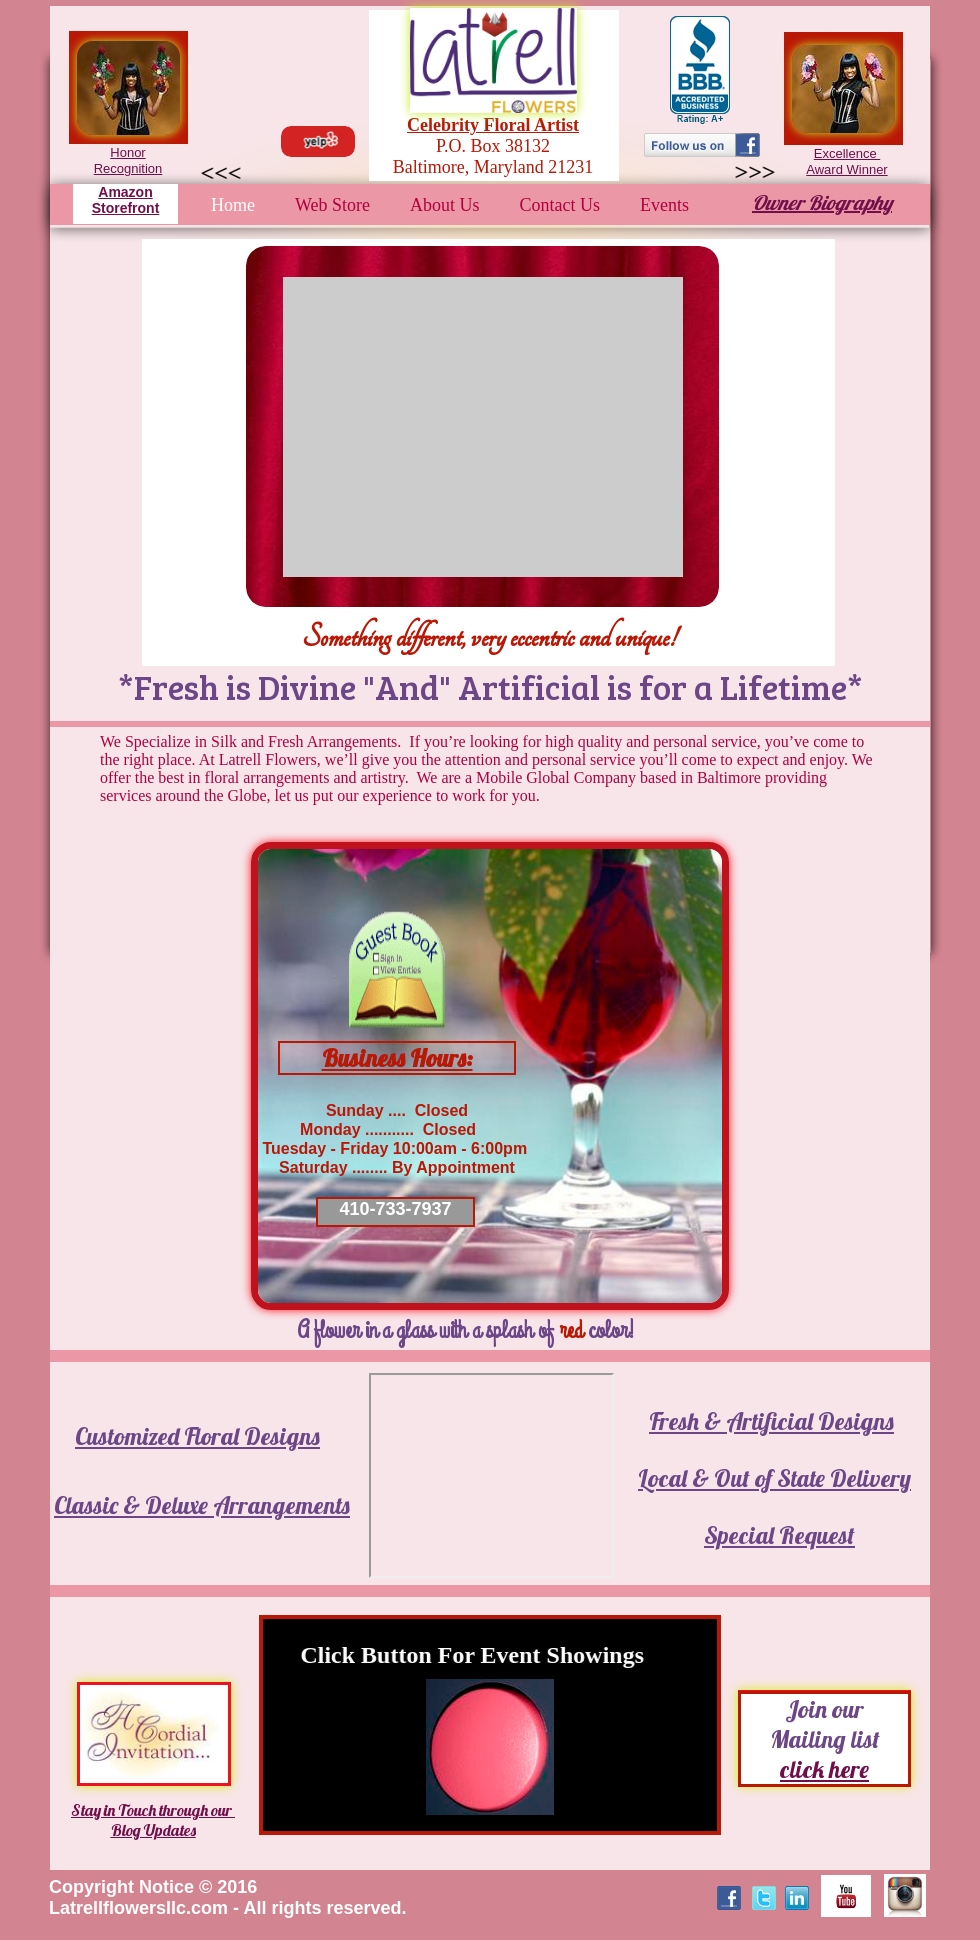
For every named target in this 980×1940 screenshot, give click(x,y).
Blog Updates (153, 1830)
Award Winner (846, 169)
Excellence (847, 153)
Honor (127, 152)
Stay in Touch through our (153, 1810)
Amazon (125, 192)
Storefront (126, 208)
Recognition (128, 168)
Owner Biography (822, 202)
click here (824, 1769)
